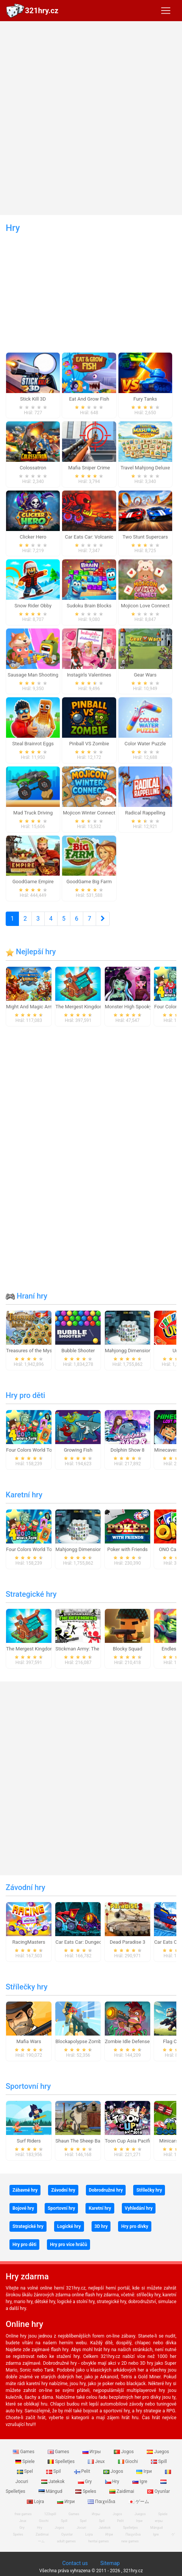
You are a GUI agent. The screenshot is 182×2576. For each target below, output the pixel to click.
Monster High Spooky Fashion (137, 1006)
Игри (66, 2501)
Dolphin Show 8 (127, 1450)
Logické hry (69, 2226)
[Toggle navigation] (166, 10)
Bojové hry (23, 2208)
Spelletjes (62, 2461)
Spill (159, 2461)
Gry (85, 2481)
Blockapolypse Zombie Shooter (89, 2041)
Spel (25, 2471)
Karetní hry (24, 1494)
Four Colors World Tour (31, 1450)
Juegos (158, 2451)
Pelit (83, 2471)
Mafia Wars (28, 2041)
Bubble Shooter (78, 1350)
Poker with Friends (127, 1549)
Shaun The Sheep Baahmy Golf (89, 2141)
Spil (54, 2471)
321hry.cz (41, 10)
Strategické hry (31, 1594)
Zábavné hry (24, 2190)
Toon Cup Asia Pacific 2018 (135, 2141)
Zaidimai (122, 2491)
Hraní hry (26, 1295)
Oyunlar (158, 2491)
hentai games (98, 2541)
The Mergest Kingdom (79, 1006)
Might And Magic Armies (33, 1006)
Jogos (124, 2451)
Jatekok (53, 2481)
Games (24, 2451)
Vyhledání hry (139, 2208)
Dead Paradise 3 (127, 1942)
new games (129, 2541)
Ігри (144, 2471)
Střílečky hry (27, 1986)
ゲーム (138, 2501)
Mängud (51, 2491)
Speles (86, 2491)
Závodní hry (25, 1887)
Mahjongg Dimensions (129, 1350)
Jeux (97, 2461)
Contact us (75, 2563)
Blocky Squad (127, 1649)
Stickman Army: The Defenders (89, 1649)
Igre (140, 2481)
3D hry (101, 2226)
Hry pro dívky (134, 2226)
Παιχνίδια (102, 2501)
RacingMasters (28, 1942)
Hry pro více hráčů (68, 2244)
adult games (66, 2541)
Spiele (25, 2461)
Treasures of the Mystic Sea (36, 1350)
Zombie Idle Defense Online (135, 2041)
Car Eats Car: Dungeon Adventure (91, 1942)
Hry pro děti (25, 1395)
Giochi (128, 2461)
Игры (92, 2451)
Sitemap (110, 2563)
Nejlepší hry (31, 951)
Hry (112, 2481)
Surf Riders (29, 2141)
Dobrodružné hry (106, 2190)
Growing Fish (78, 1450)
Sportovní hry (28, 2086)
